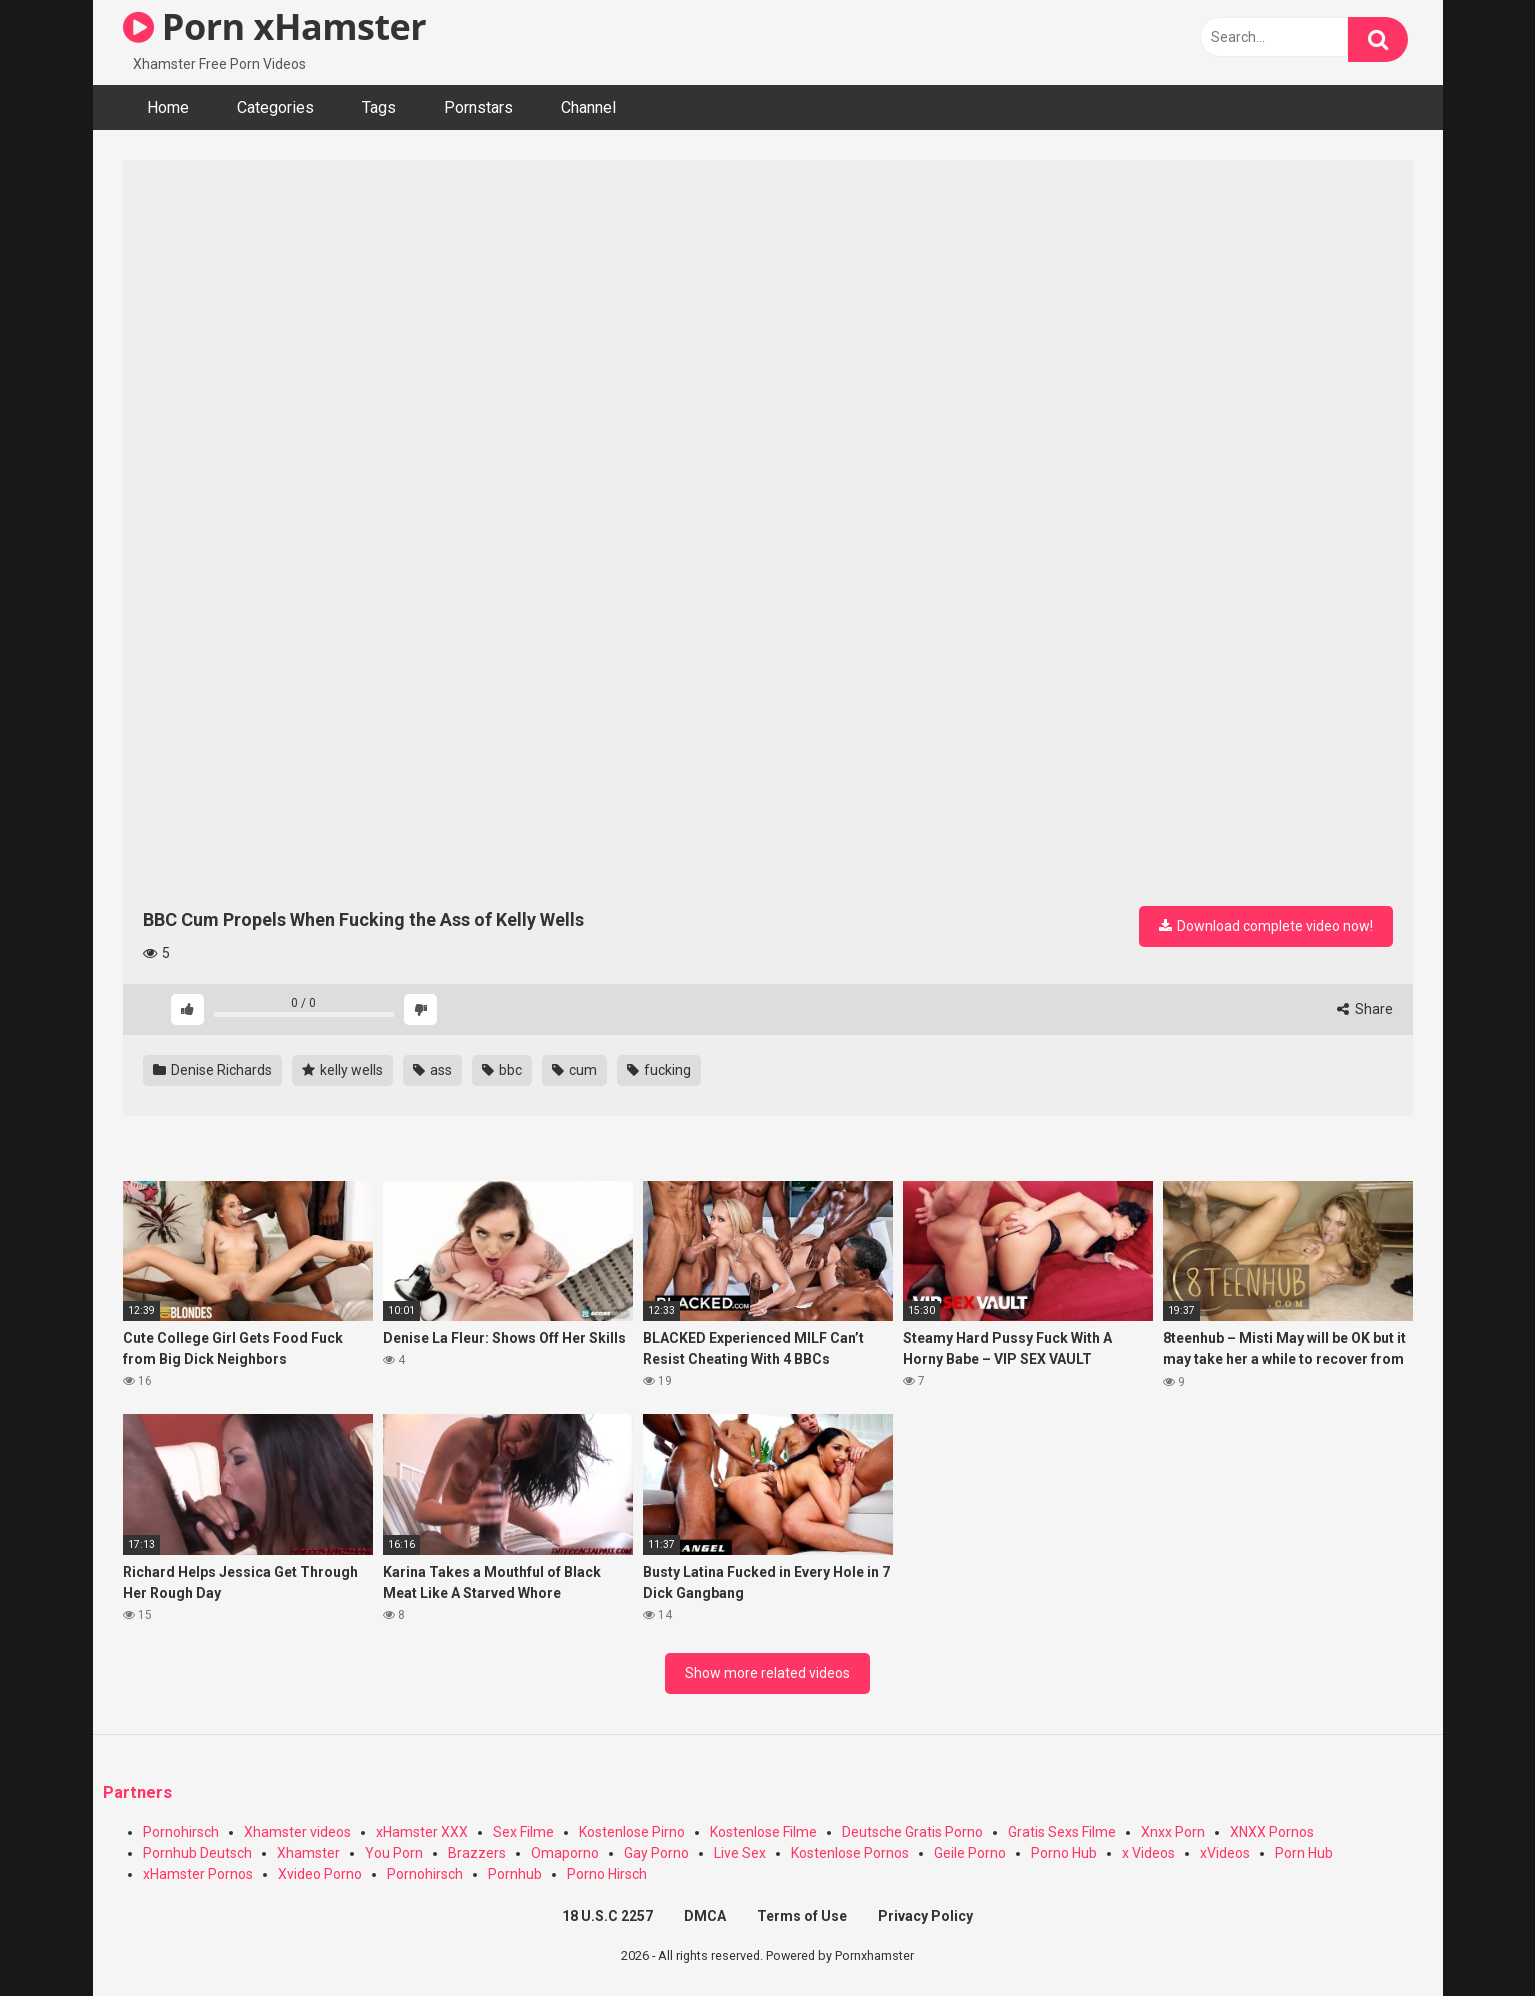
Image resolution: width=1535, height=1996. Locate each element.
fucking (659, 1070)
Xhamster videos (297, 1832)
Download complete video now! (1266, 926)
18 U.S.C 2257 (607, 1916)
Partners (137, 1792)
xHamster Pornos (198, 1874)
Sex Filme (523, 1832)
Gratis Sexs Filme (1062, 1832)
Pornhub (515, 1874)
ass (432, 1070)
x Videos (1148, 1853)
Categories (275, 107)
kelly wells (342, 1070)
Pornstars (478, 107)
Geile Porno (970, 1853)
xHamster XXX (422, 1832)
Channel (588, 107)
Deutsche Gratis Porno (912, 1832)
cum (574, 1070)
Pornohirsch (181, 1832)
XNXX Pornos (1272, 1832)
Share (1365, 1009)
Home (168, 107)
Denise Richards (212, 1070)
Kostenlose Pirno (632, 1832)
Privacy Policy (925, 1916)
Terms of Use (802, 1916)
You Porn (394, 1853)
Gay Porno (656, 1853)
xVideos (1225, 1853)
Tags (379, 107)
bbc (502, 1070)
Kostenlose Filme (763, 1832)
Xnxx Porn (1173, 1832)
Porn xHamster (275, 26)
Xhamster (308, 1853)
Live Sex (740, 1853)
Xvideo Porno (320, 1874)
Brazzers (477, 1853)
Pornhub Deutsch (197, 1853)
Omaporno (565, 1853)
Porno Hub (1064, 1853)
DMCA (705, 1916)
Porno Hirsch (607, 1874)
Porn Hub (1304, 1853)
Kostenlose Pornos (850, 1853)
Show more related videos (767, 1673)
